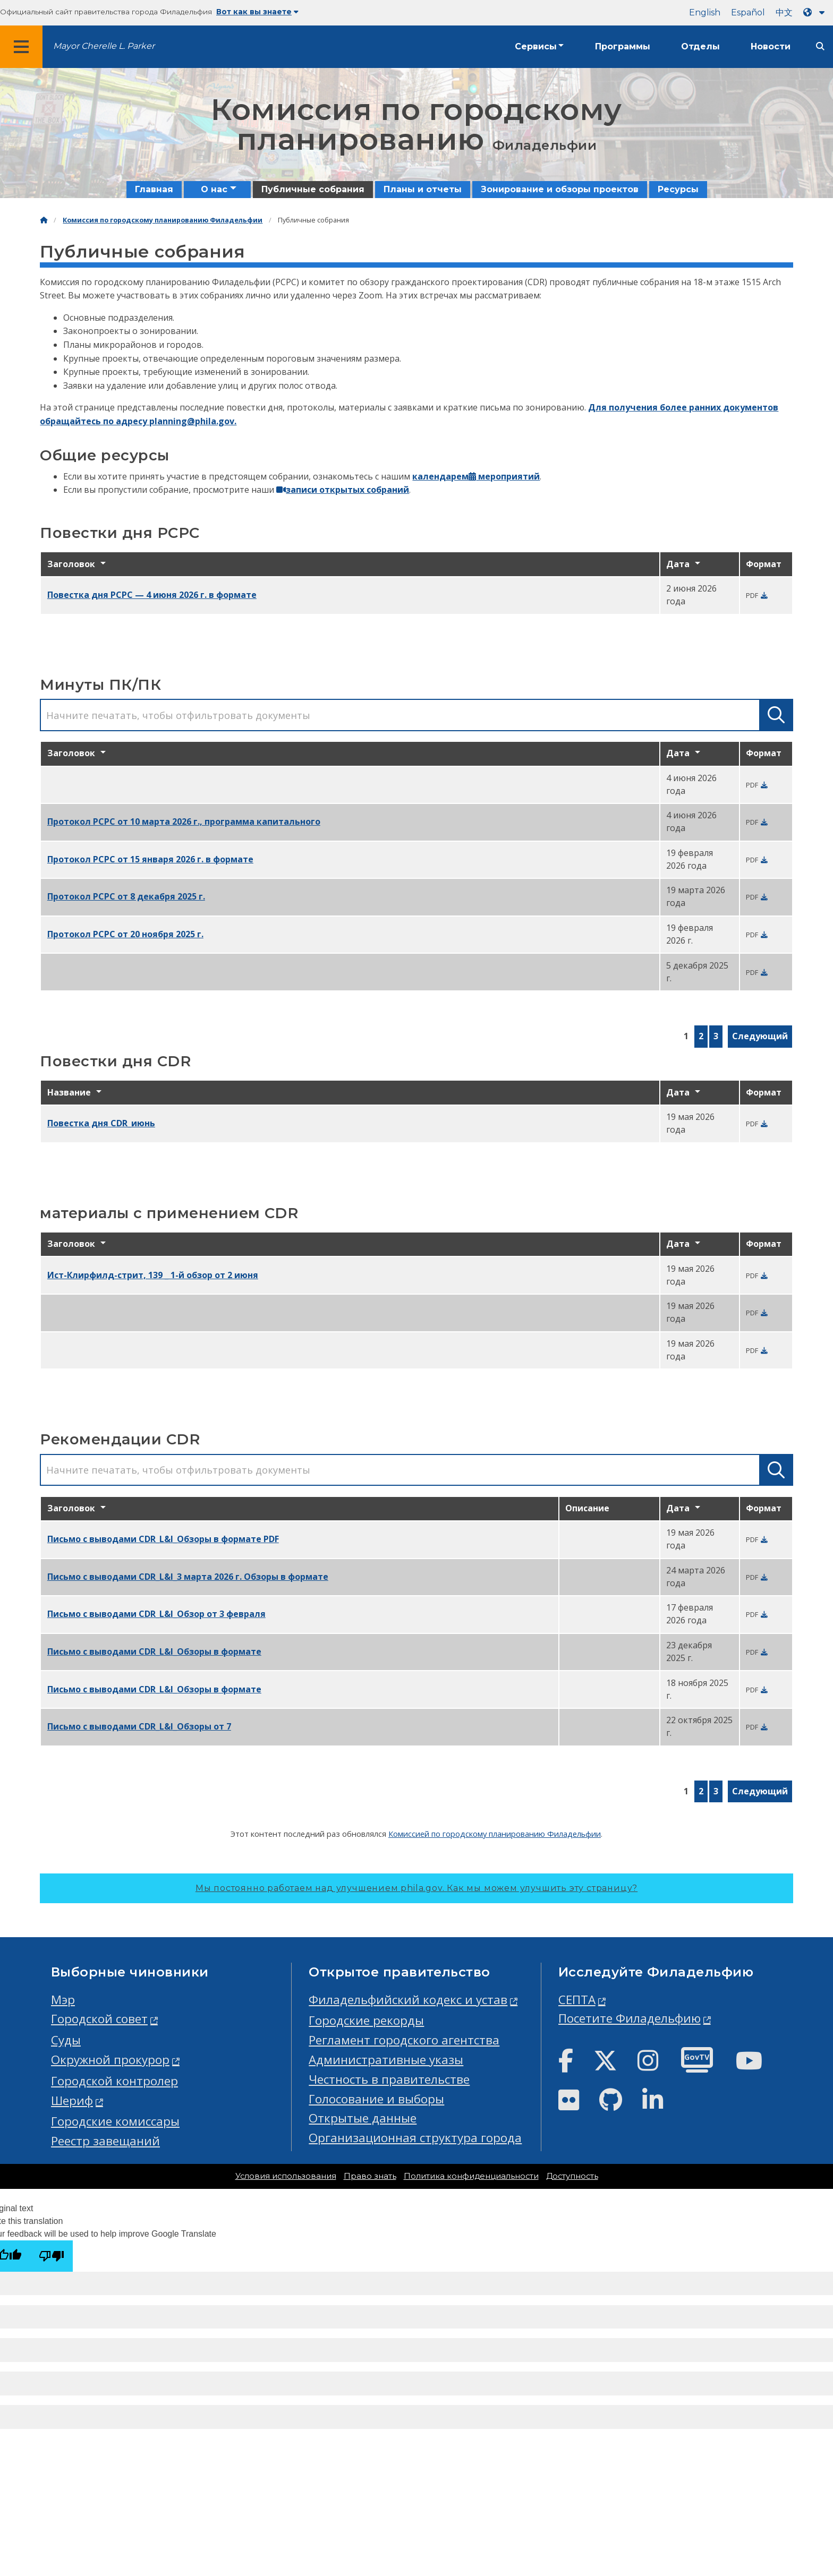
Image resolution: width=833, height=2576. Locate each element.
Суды (66, 2040)
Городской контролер (114, 2081)
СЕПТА (577, 1999)
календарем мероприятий (476, 476)
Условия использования (285, 2176)
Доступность (572, 2176)
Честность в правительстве (389, 2079)
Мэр (63, 1999)
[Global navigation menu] (21, 46)
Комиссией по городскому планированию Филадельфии (494, 1833)
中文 (784, 12)
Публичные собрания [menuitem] (312, 189)
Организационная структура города (415, 2137)
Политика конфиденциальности (471, 2176)
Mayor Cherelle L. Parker (104, 46)
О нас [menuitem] (214, 189)
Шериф (72, 2100)
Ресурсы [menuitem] (678, 189)
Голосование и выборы (376, 2099)
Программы (622, 46)
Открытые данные (362, 2118)
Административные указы (386, 2059)
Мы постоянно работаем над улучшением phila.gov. (417, 1888)
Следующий (760, 1036)
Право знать (370, 2176)
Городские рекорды (366, 2020)
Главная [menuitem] (154, 189)
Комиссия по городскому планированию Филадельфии (162, 220)
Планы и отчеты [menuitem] (423, 189)
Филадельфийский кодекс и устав (408, 1999)
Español (748, 12)
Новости (770, 46)
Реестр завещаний (105, 2141)
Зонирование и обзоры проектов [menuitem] (560, 189)
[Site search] (820, 46)
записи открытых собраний (342, 489)
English (704, 12)
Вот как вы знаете (257, 11)
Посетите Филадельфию (629, 2018)
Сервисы (536, 46)
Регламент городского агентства (404, 2040)
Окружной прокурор (110, 2059)
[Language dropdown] (816, 12)
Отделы (700, 46)
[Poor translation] (51, 2256)
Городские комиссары (115, 2121)
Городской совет (99, 2018)
